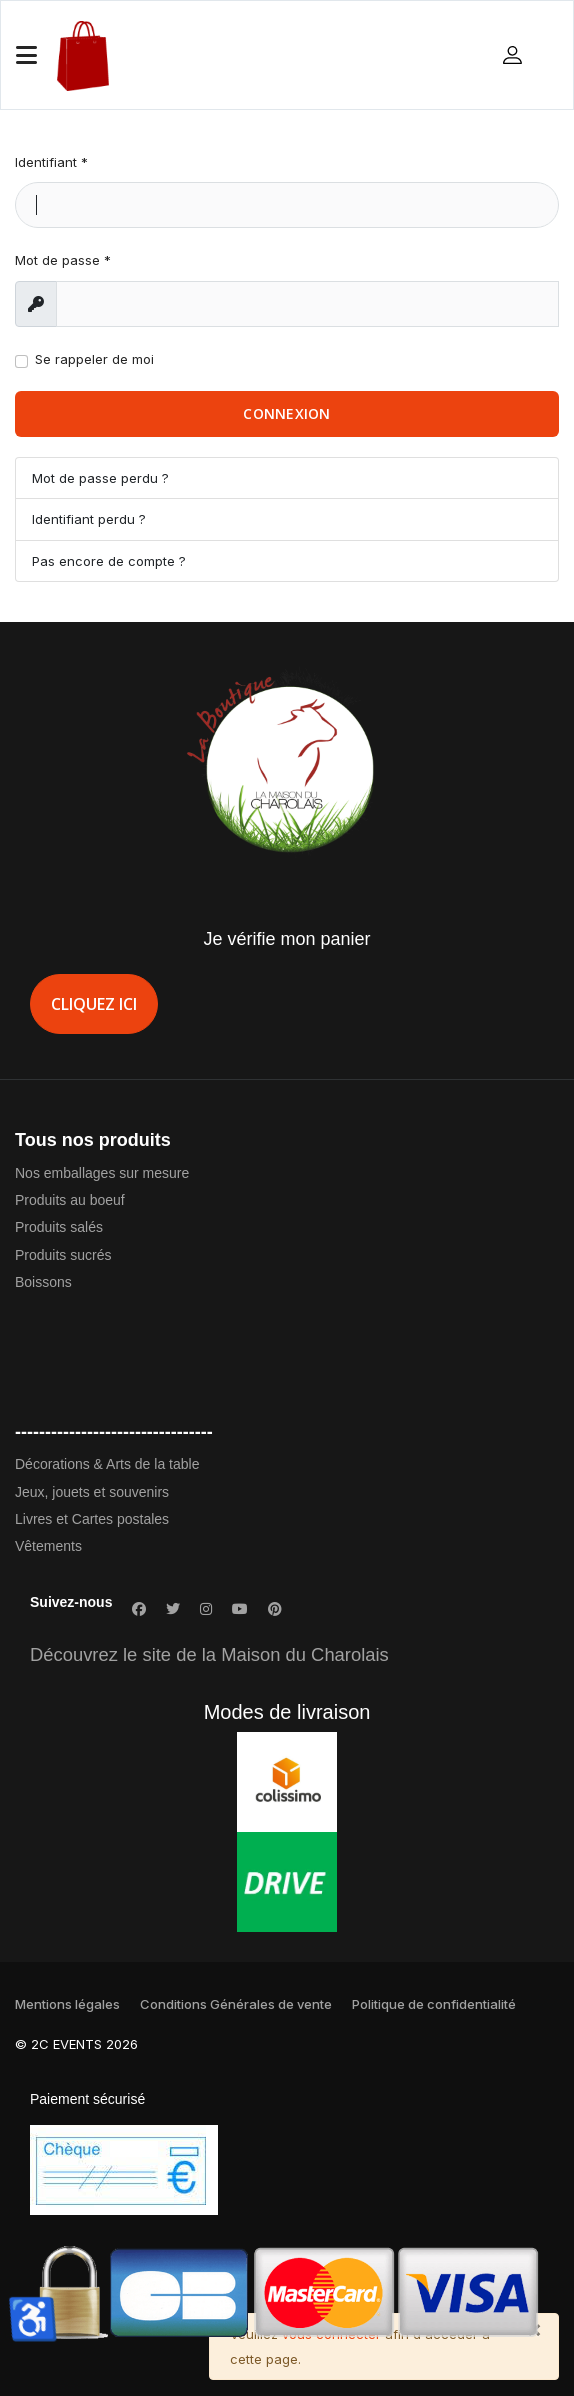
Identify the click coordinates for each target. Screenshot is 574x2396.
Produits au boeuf (70, 1200)
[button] (515, 54)
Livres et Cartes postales (92, 1519)
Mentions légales (67, 2004)
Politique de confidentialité (434, 2004)
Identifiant (51, 162)
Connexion (286, 413)
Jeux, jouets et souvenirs (92, 1492)
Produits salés (59, 1227)
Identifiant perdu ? (89, 519)
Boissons (43, 1282)
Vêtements (48, 1546)
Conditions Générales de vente (236, 2004)
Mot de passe (63, 260)
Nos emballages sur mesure (102, 1173)
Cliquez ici (94, 1004)
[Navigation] (26, 56)
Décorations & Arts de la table (107, 1464)
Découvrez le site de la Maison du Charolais (209, 1654)
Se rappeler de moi (94, 359)
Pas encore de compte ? (109, 561)
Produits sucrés (63, 1255)
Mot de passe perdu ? (100, 478)
